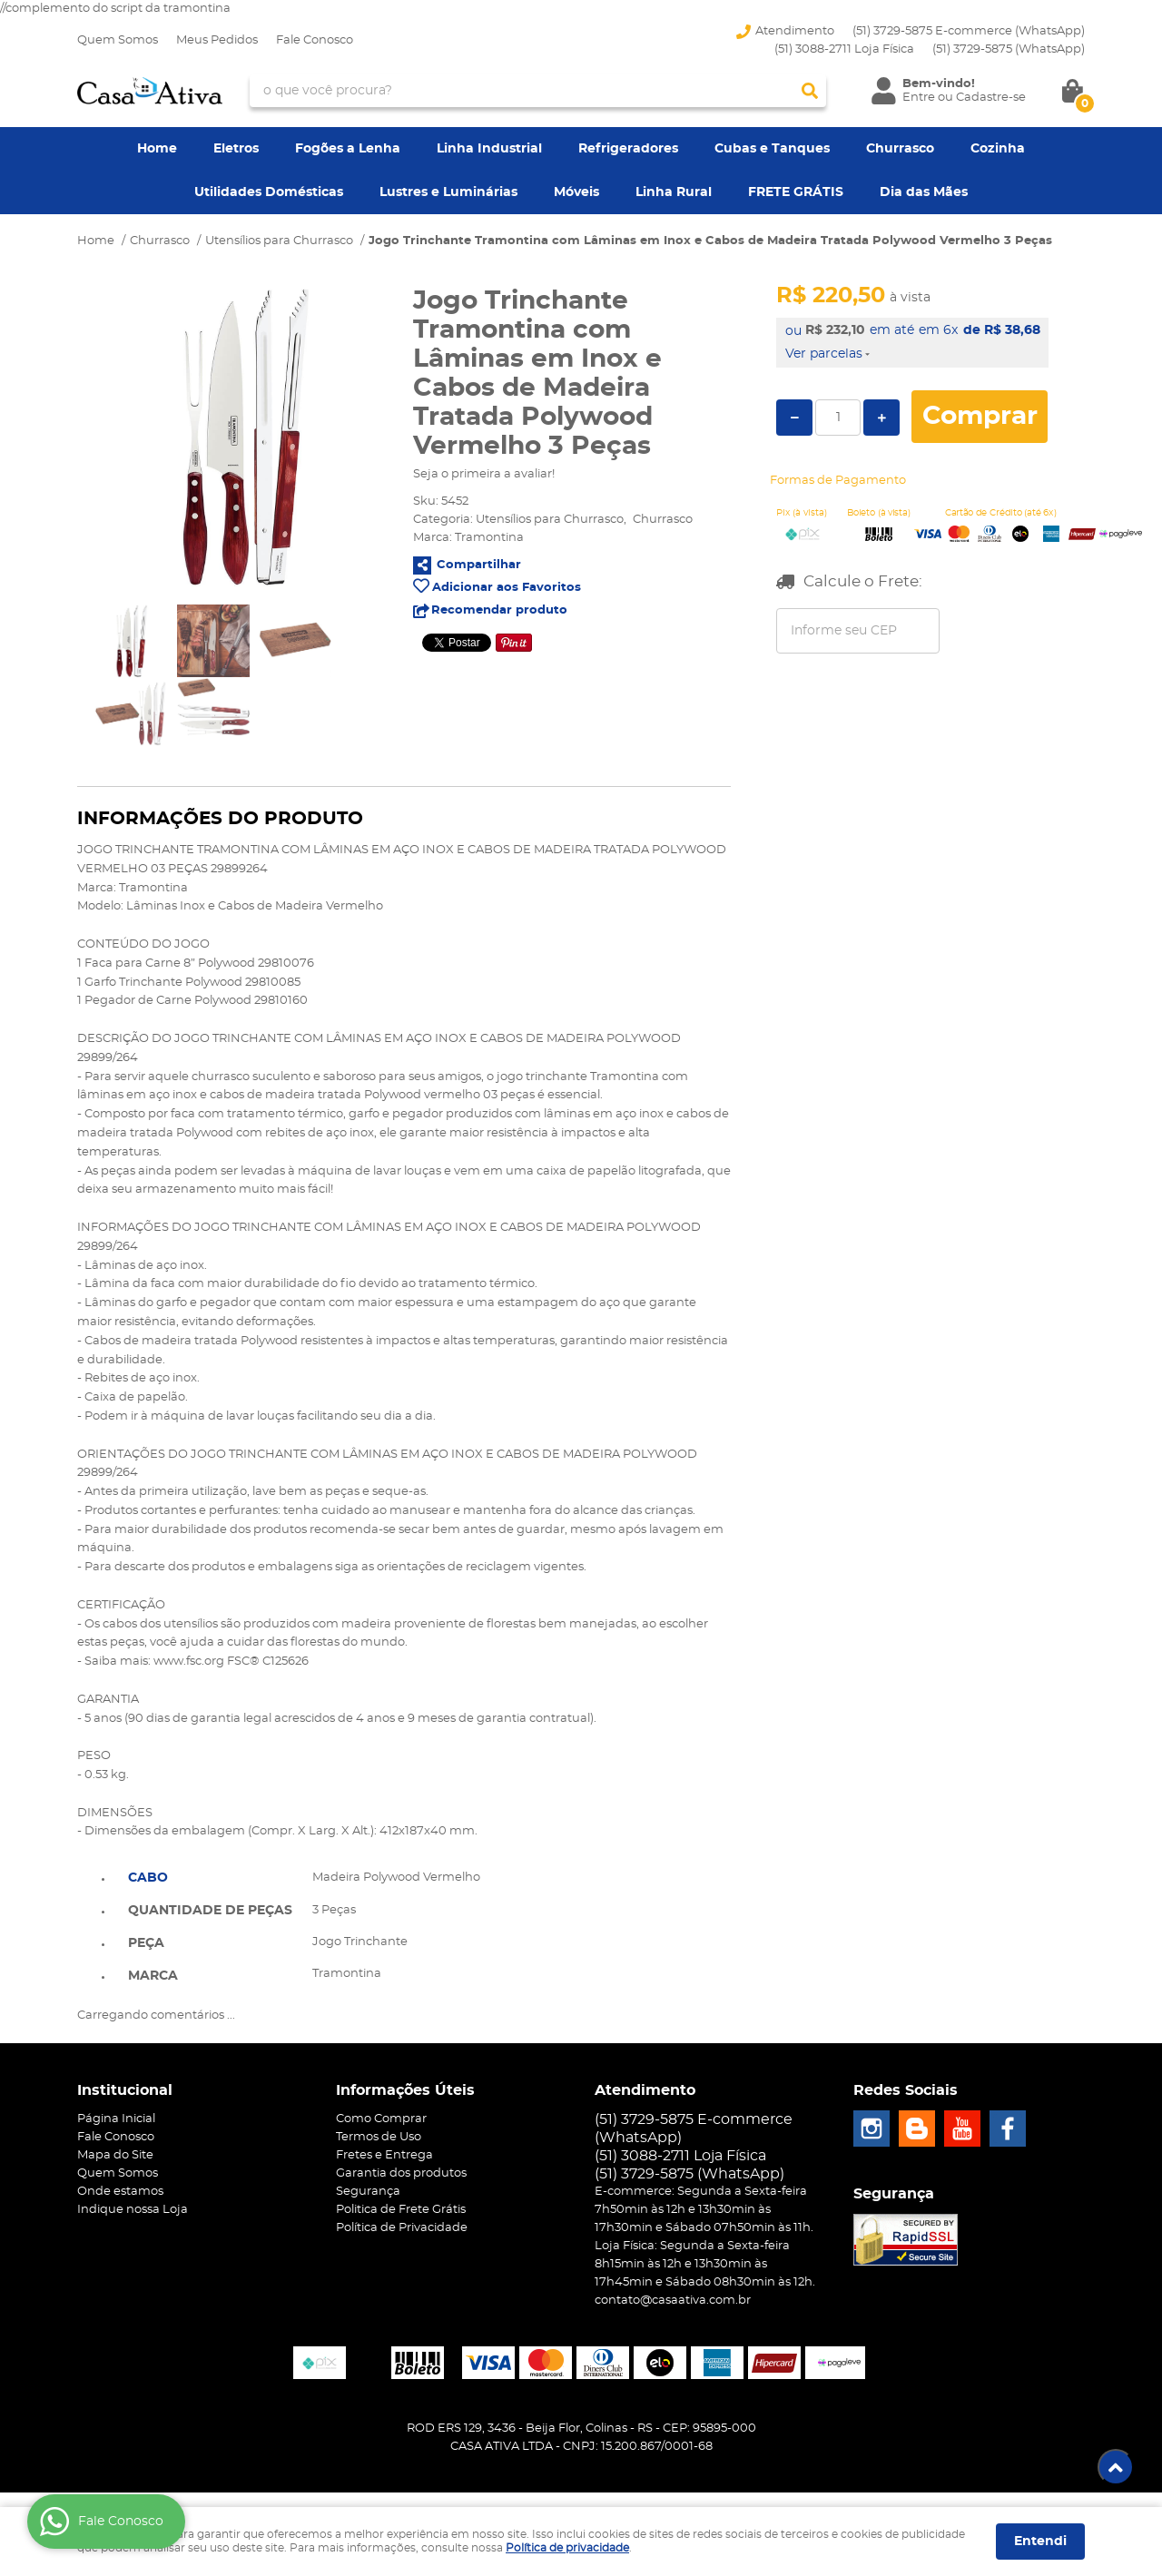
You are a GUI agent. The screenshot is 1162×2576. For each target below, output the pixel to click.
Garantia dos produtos (401, 2173)
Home (157, 149)
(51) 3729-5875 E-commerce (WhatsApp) (968, 31)
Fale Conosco (314, 40)
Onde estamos (120, 2191)
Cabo (148, 1878)
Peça (146, 1943)
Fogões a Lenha (347, 149)
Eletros (236, 149)
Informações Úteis (405, 2090)
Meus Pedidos (217, 40)
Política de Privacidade (402, 2228)
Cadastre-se (991, 97)
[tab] (210, 1876)
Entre (918, 97)
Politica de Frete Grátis (401, 2210)
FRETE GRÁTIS (795, 192)
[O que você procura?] (809, 90)
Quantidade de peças (210, 1910)
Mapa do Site (115, 2155)
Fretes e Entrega (384, 2155)
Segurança (368, 2191)
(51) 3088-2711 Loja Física (844, 49)
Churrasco (900, 149)
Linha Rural (673, 192)
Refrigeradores (628, 149)
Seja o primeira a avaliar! (484, 474)
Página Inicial (116, 2119)
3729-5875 (1008, 49)
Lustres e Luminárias (448, 192)
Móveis (576, 192)
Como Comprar (381, 2119)
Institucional (124, 2090)
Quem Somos (117, 40)
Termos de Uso (378, 2137)
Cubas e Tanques (772, 149)
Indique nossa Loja (132, 2210)
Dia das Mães (924, 192)
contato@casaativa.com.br (673, 2300)
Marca (153, 1976)
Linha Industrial (489, 149)
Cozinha (997, 149)
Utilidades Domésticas (268, 192)
